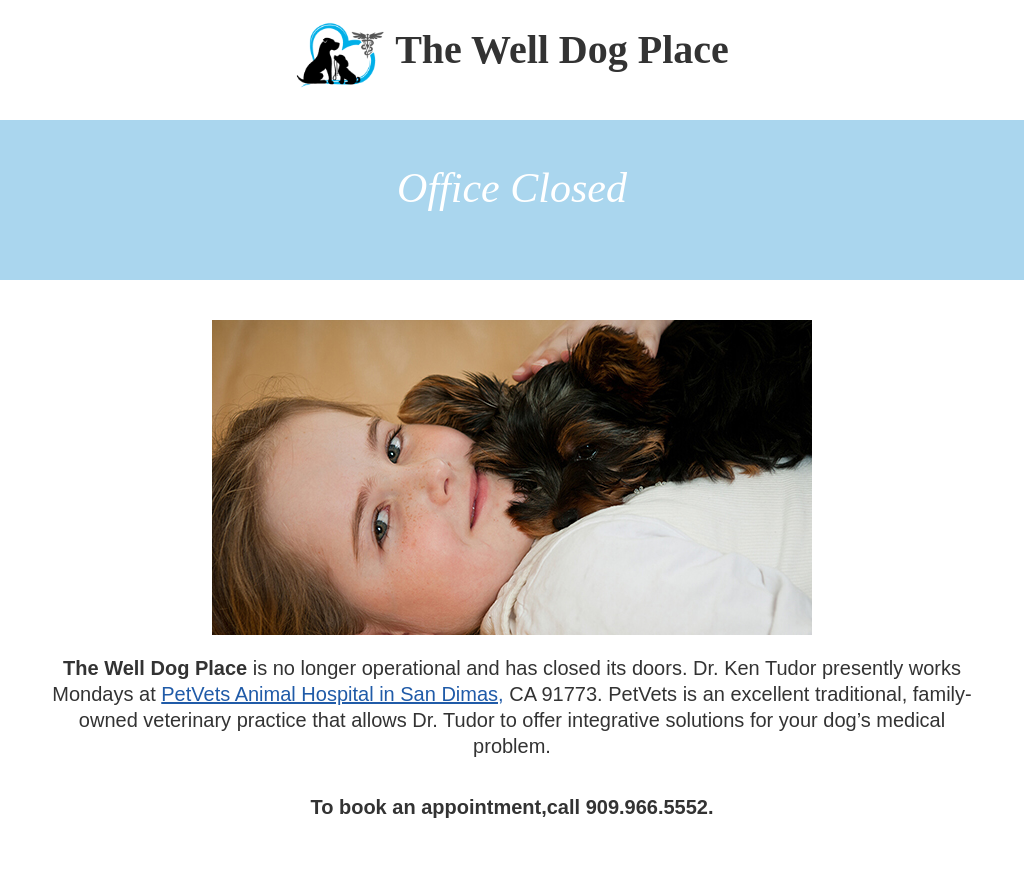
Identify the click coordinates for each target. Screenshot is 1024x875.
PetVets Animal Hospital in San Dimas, (332, 694)
